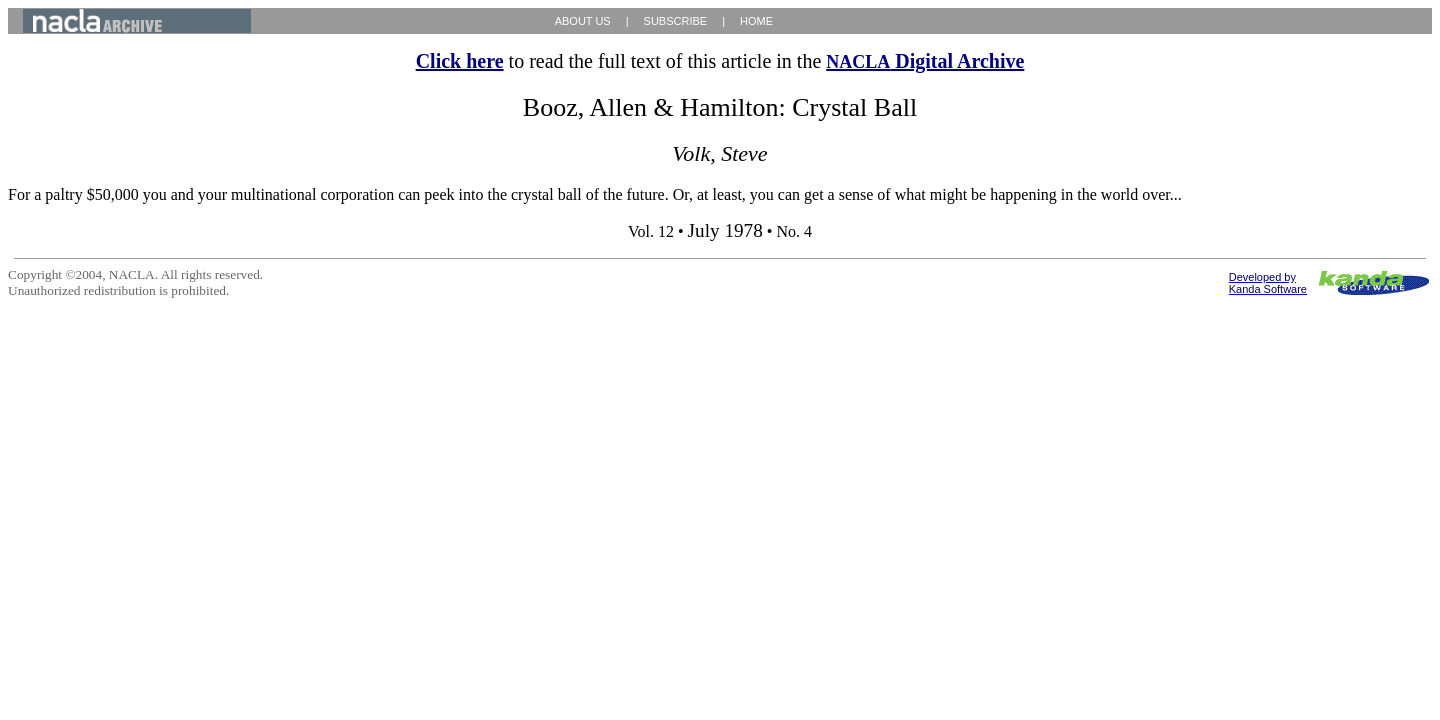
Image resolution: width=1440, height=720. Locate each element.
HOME (756, 21)
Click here (460, 61)
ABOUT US (583, 21)
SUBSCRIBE (676, 21)
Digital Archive (925, 61)
